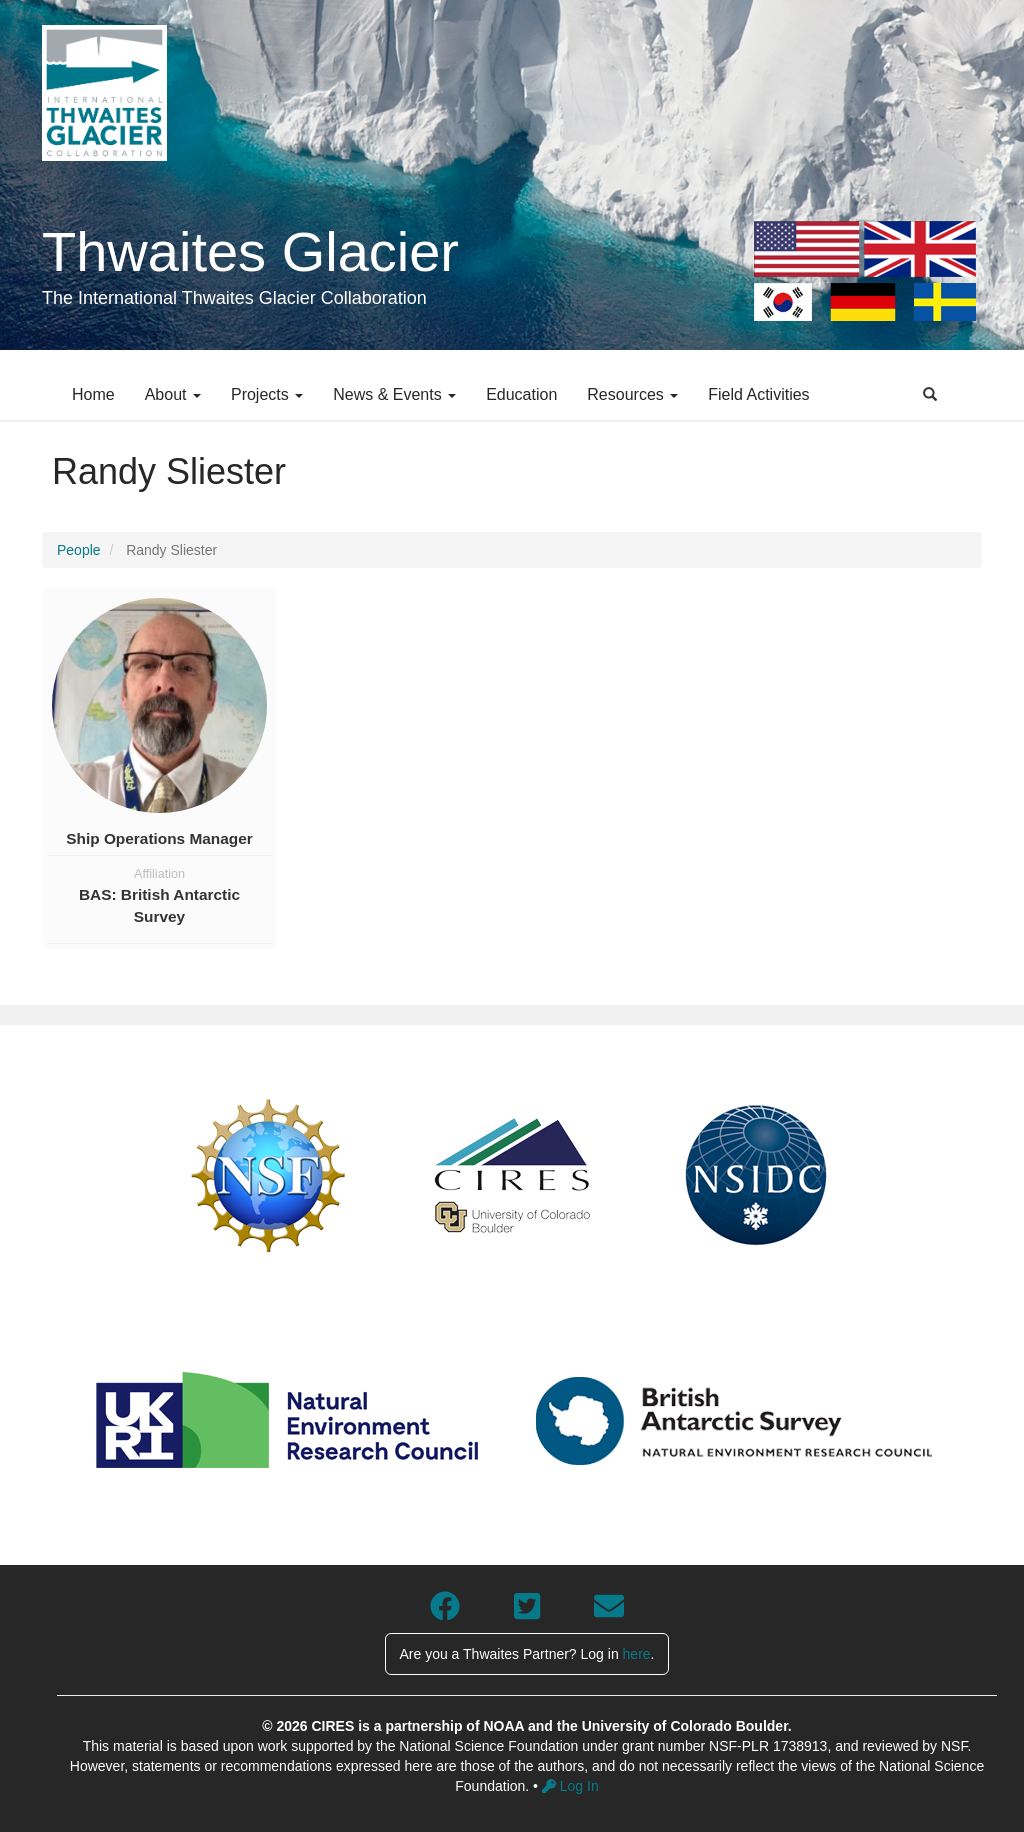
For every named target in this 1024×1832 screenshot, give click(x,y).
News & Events (394, 394)
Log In (570, 1786)
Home (93, 394)
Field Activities (758, 394)
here (637, 1654)
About (173, 394)
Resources (632, 394)
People (79, 550)
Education (521, 394)
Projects (267, 394)
